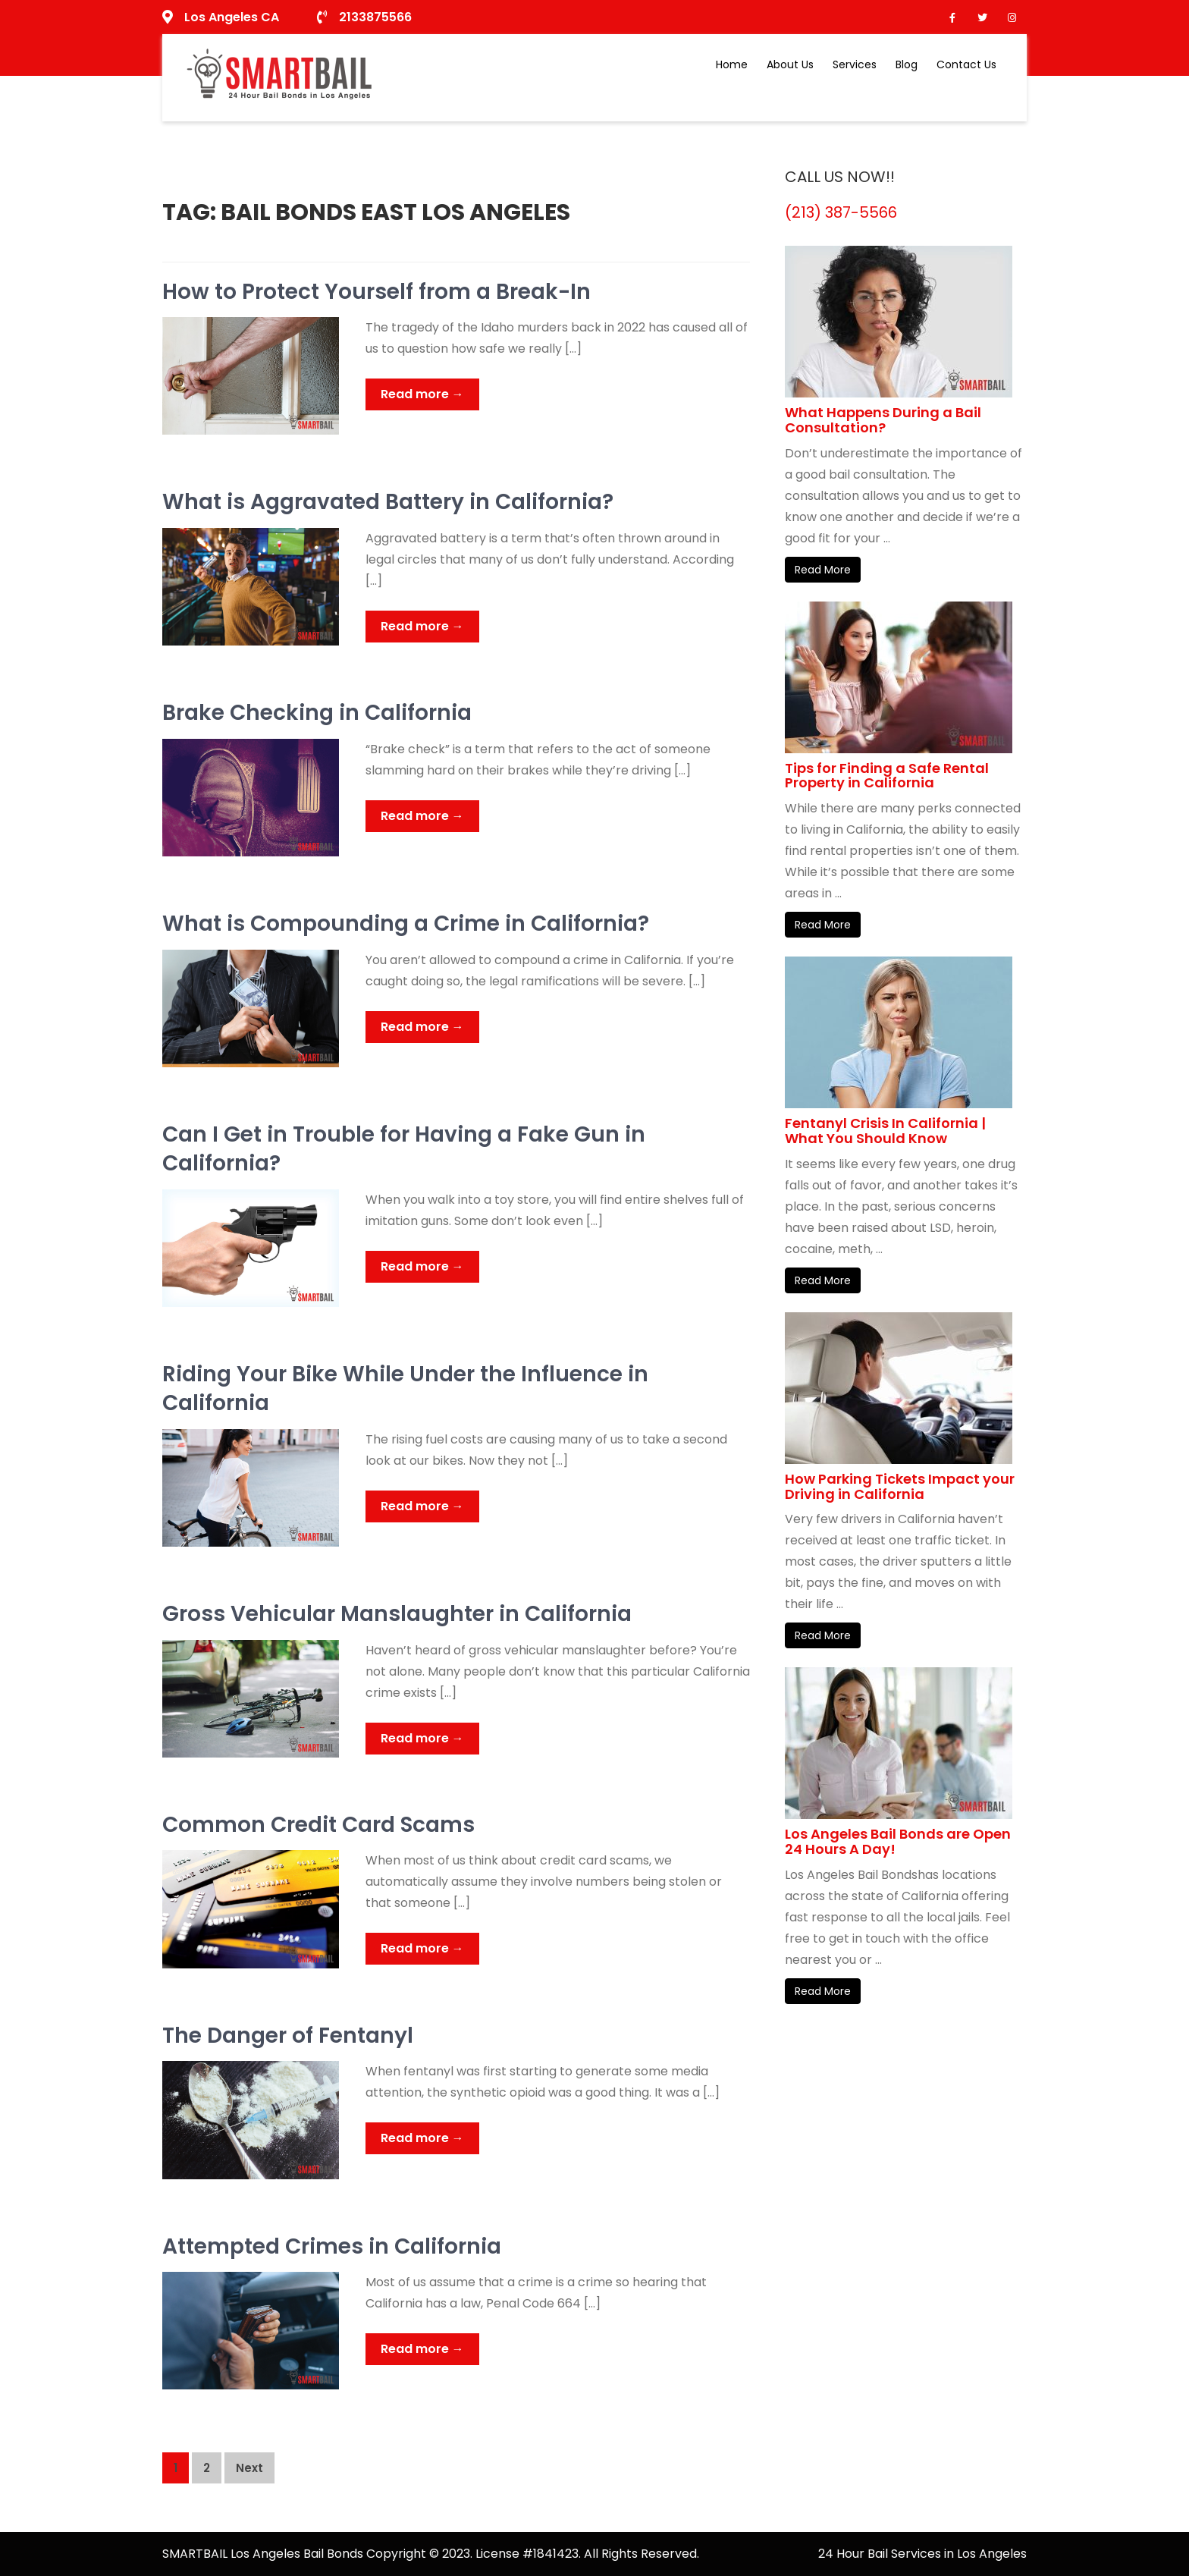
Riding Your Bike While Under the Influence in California (405, 1388)
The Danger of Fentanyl (287, 2035)
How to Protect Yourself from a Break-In (376, 291)
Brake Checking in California (317, 712)
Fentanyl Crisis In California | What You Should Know (885, 1131)
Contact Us (966, 64)
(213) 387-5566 (841, 212)
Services (855, 64)
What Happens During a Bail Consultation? (883, 420)
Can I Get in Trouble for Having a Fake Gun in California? (403, 1149)
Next (249, 2468)
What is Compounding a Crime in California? (405, 923)
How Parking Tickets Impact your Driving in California (900, 1486)
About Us (790, 64)
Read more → (422, 394)
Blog (907, 64)
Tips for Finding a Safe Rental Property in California (887, 776)
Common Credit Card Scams (318, 1824)
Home (732, 64)
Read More (823, 569)
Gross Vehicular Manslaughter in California (397, 1614)
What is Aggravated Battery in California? (387, 502)
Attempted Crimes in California (331, 2246)
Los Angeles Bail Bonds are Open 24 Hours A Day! (898, 1841)
